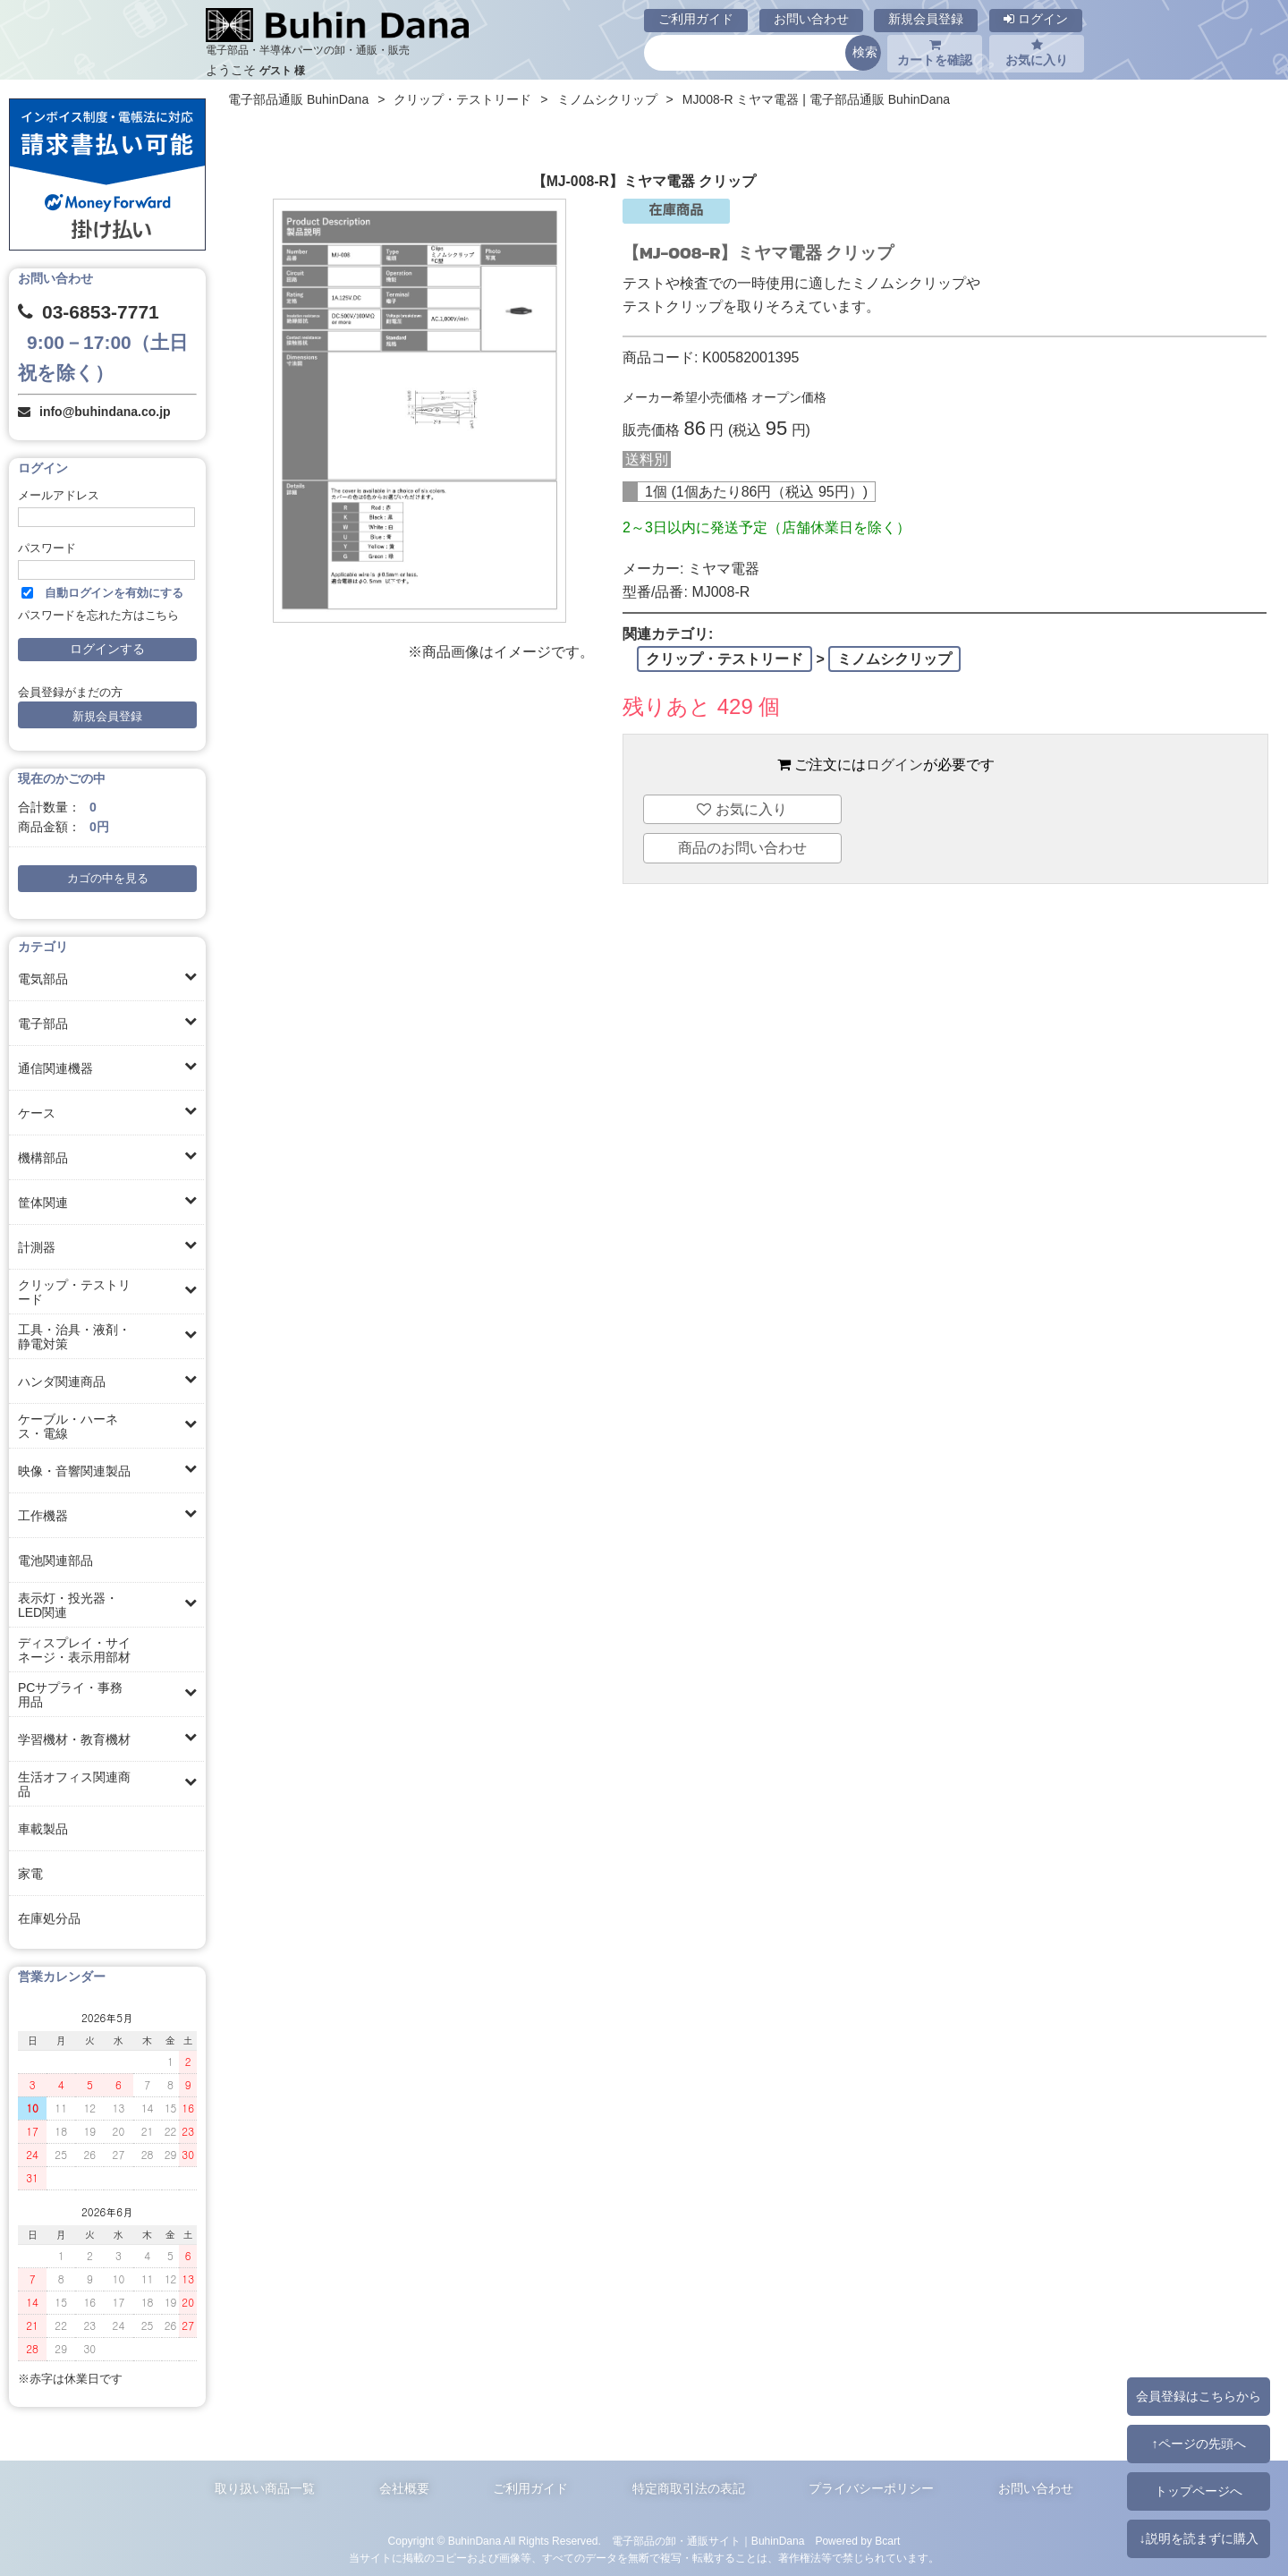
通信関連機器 (55, 1068)
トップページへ (1198, 2491)
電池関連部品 (55, 1560)
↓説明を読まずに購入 (1198, 2538)
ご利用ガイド (695, 19)
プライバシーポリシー (871, 2488)
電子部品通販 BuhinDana (298, 99)
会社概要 (404, 2488)
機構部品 (43, 1158)
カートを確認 (934, 52)
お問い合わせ (811, 19)
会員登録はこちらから (1198, 2396)
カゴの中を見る (107, 878)
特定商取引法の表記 (688, 2488)
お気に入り (1036, 52)
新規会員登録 (925, 19)
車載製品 (43, 1829)
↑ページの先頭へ (1198, 2443)
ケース (36, 1113)
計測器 (36, 1247)
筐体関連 (43, 1202)
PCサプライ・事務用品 (70, 1694)
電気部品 (43, 979)
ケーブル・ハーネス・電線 (68, 1426)
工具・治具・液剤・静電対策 (74, 1336)
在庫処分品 (49, 1918)
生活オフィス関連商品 (74, 1784)
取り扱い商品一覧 (265, 2488)
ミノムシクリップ (607, 99)
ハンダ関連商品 (62, 1381)
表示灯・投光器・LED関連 (68, 1605)
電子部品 (43, 1023)
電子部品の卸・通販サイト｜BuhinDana (708, 2541)
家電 (30, 1873)
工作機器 (43, 1516)
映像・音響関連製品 (74, 1471)
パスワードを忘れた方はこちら (98, 615)
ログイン (1036, 19)
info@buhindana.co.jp (105, 411)
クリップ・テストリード (74, 1292)
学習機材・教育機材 (74, 1739)
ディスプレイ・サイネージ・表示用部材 (74, 1650)
